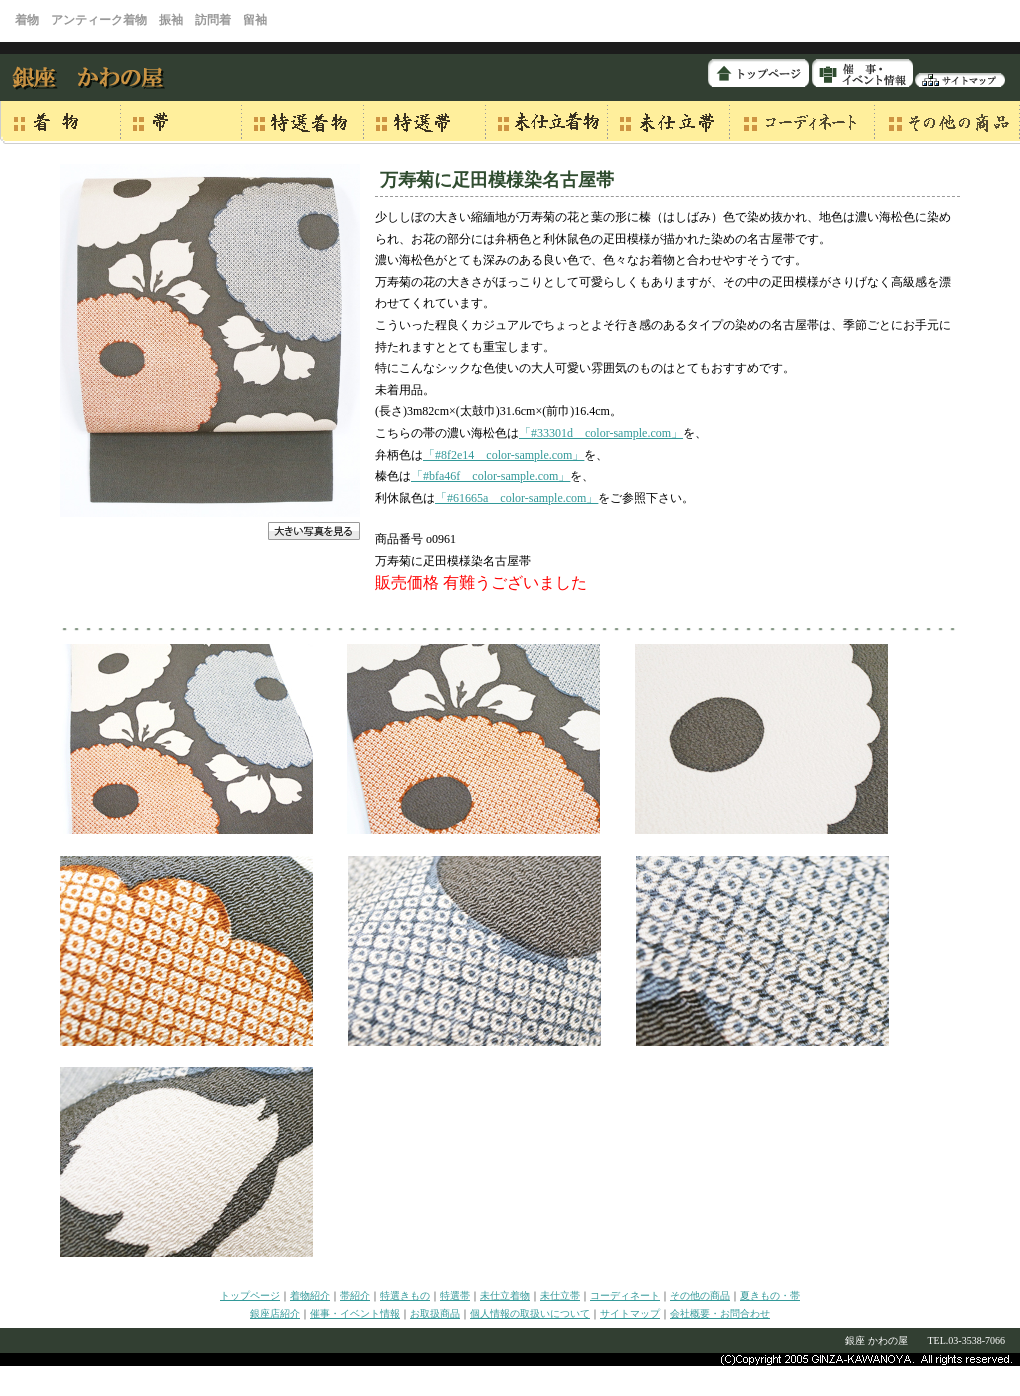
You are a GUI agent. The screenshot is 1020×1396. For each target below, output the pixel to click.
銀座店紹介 (275, 1313)
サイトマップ (630, 1313)
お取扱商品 (435, 1313)
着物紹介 (310, 1295)
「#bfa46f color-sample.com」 (490, 476)
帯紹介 (355, 1295)
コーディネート (625, 1295)
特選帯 (455, 1295)
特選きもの (405, 1295)
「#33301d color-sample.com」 (601, 433)
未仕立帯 (560, 1295)
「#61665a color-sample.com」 (516, 498)
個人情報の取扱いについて (530, 1313)
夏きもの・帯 (770, 1295)
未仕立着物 (505, 1295)
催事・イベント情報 (355, 1313)
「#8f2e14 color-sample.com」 (503, 455)
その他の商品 (700, 1295)
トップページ (250, 1295)
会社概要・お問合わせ (720, 1313)
